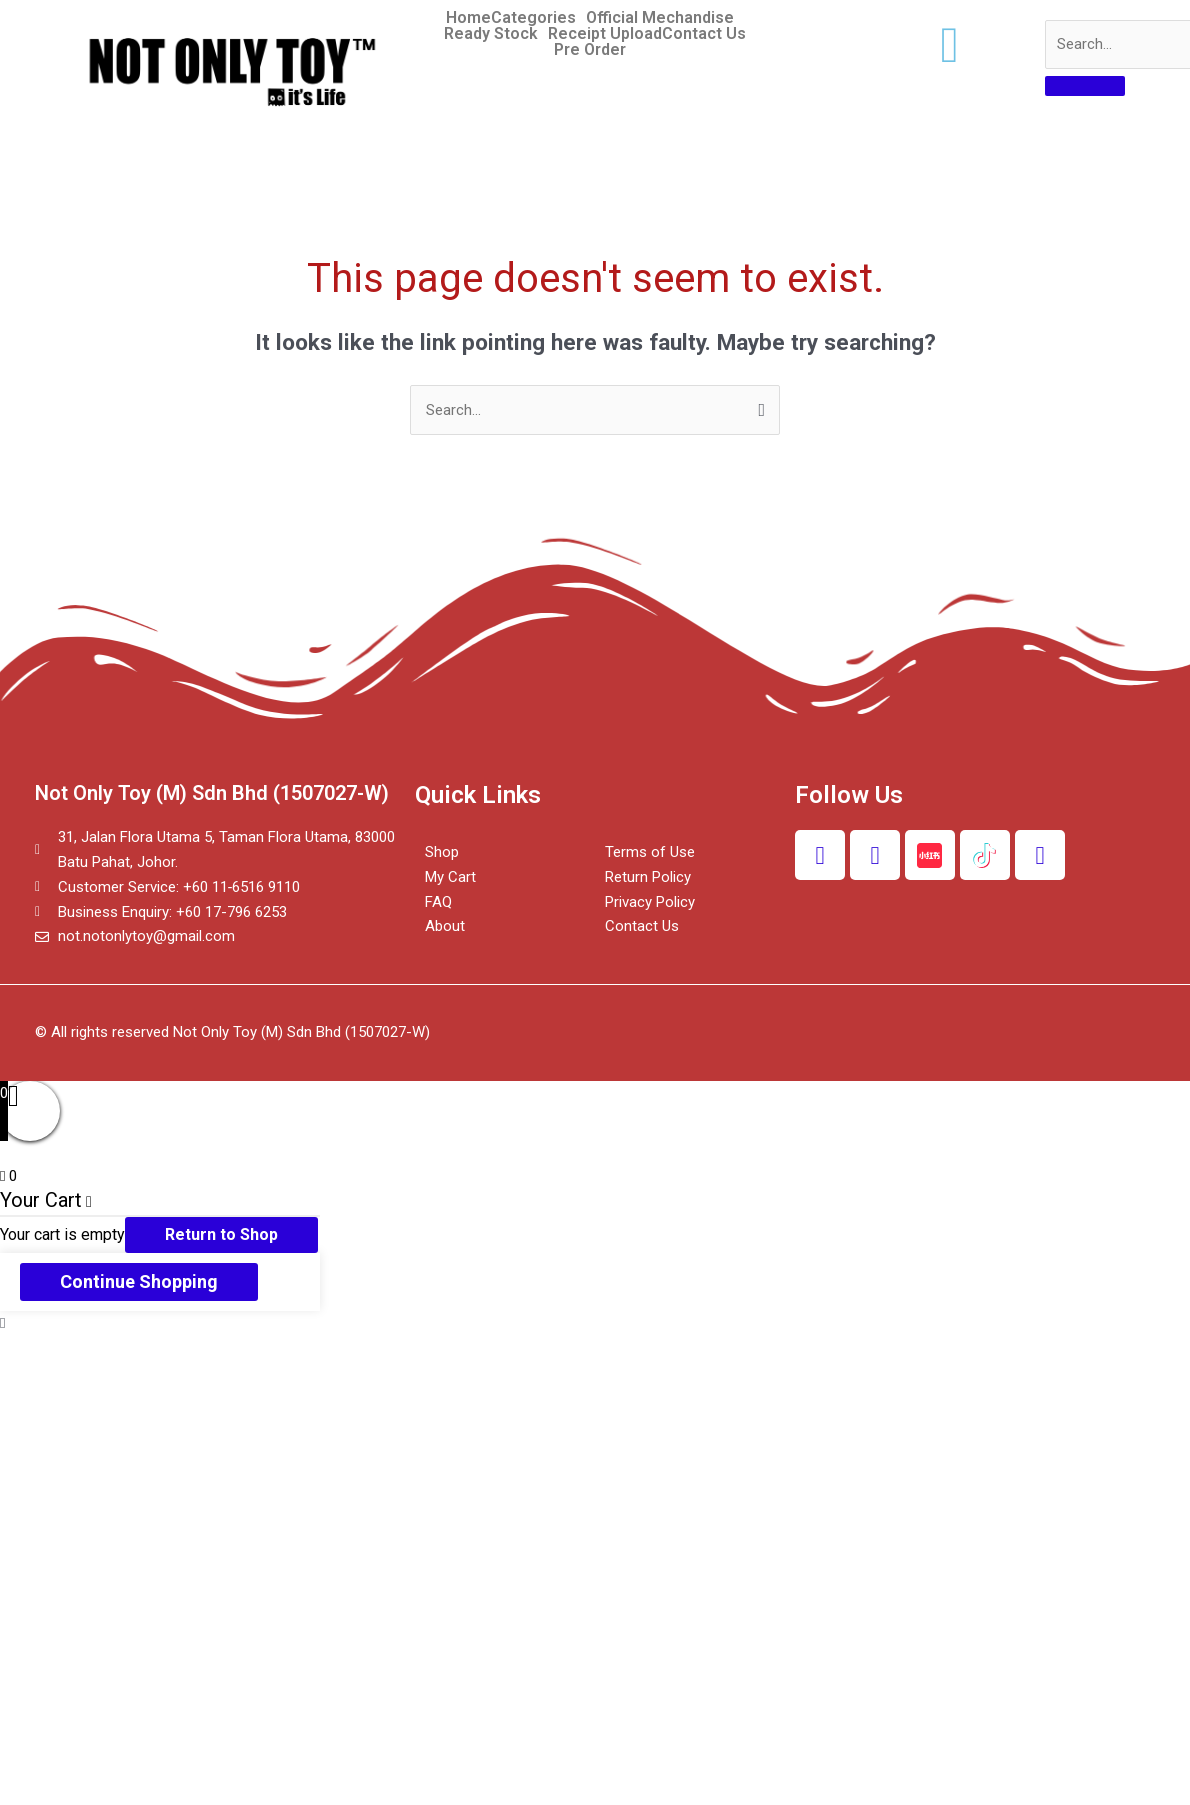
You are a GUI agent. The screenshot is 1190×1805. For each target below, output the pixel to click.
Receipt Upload (605, 34)
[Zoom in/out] (292, 1353)
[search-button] (1085, 86)
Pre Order (590, 50)
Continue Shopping (139, 1281)
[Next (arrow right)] (124, 1380)
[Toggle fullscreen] (208, 1353)
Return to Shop (221, 1234)
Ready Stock (491, 34)
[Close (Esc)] (40, 1353)
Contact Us (704, 34)
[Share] (124, 1353)
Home (468, 18)
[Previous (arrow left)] (40, 1380)
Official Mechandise (660, 18)
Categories (533, 18)
